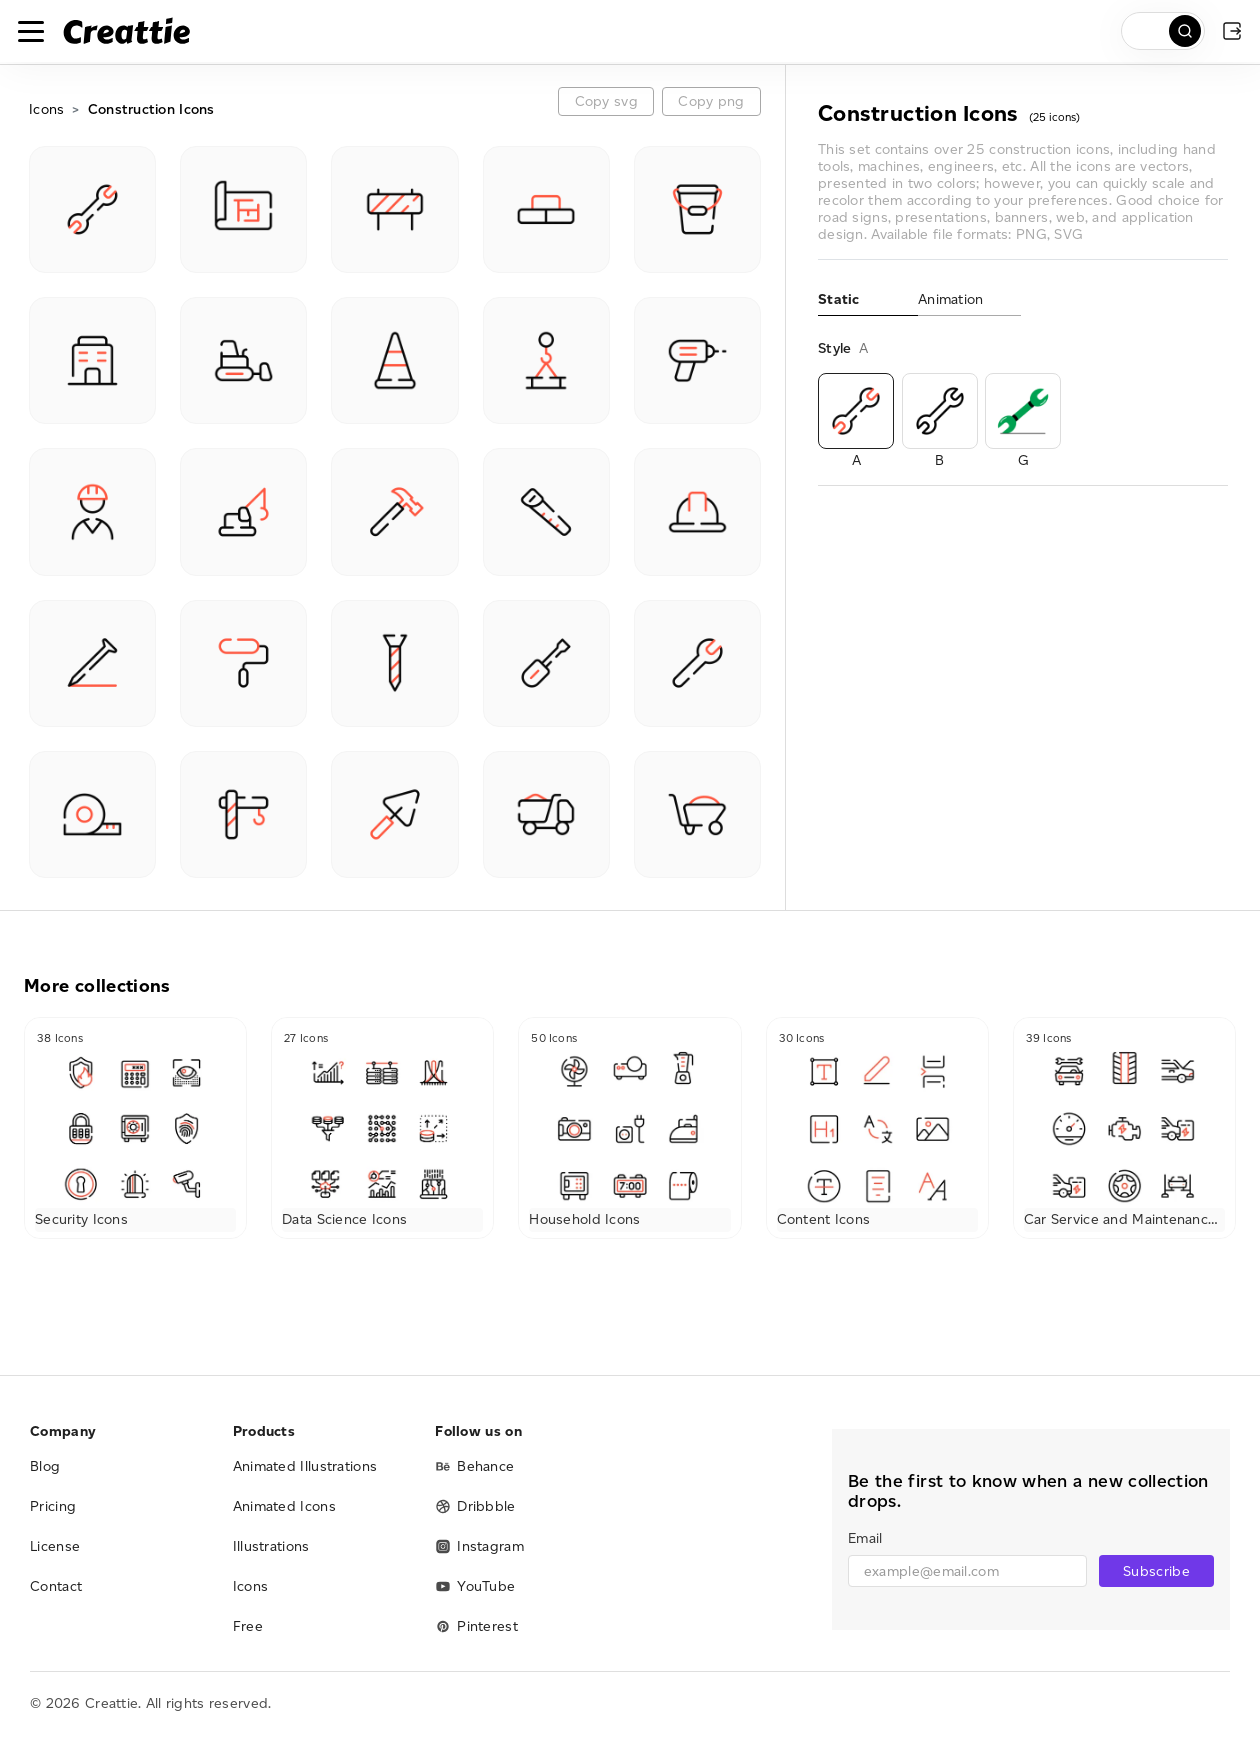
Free (248, 1626)
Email (865, 1538)
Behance (474, 1466)
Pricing (53, 1506)
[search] (1163, 31)
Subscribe (1156, 1571)
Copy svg (606, 101)
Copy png (711, 101)
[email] (967, 1571)
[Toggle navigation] (31, 31)
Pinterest (476, 1626)
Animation (951, 299)
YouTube (475, 1586)
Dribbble (475, 1506)
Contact (56, 1586)
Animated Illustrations (305, 1466)
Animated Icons (284, 1506)
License (55, 1546)
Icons (46, 109)
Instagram (479, 1546)
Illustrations (271, 1546)
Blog (45, 1466)
